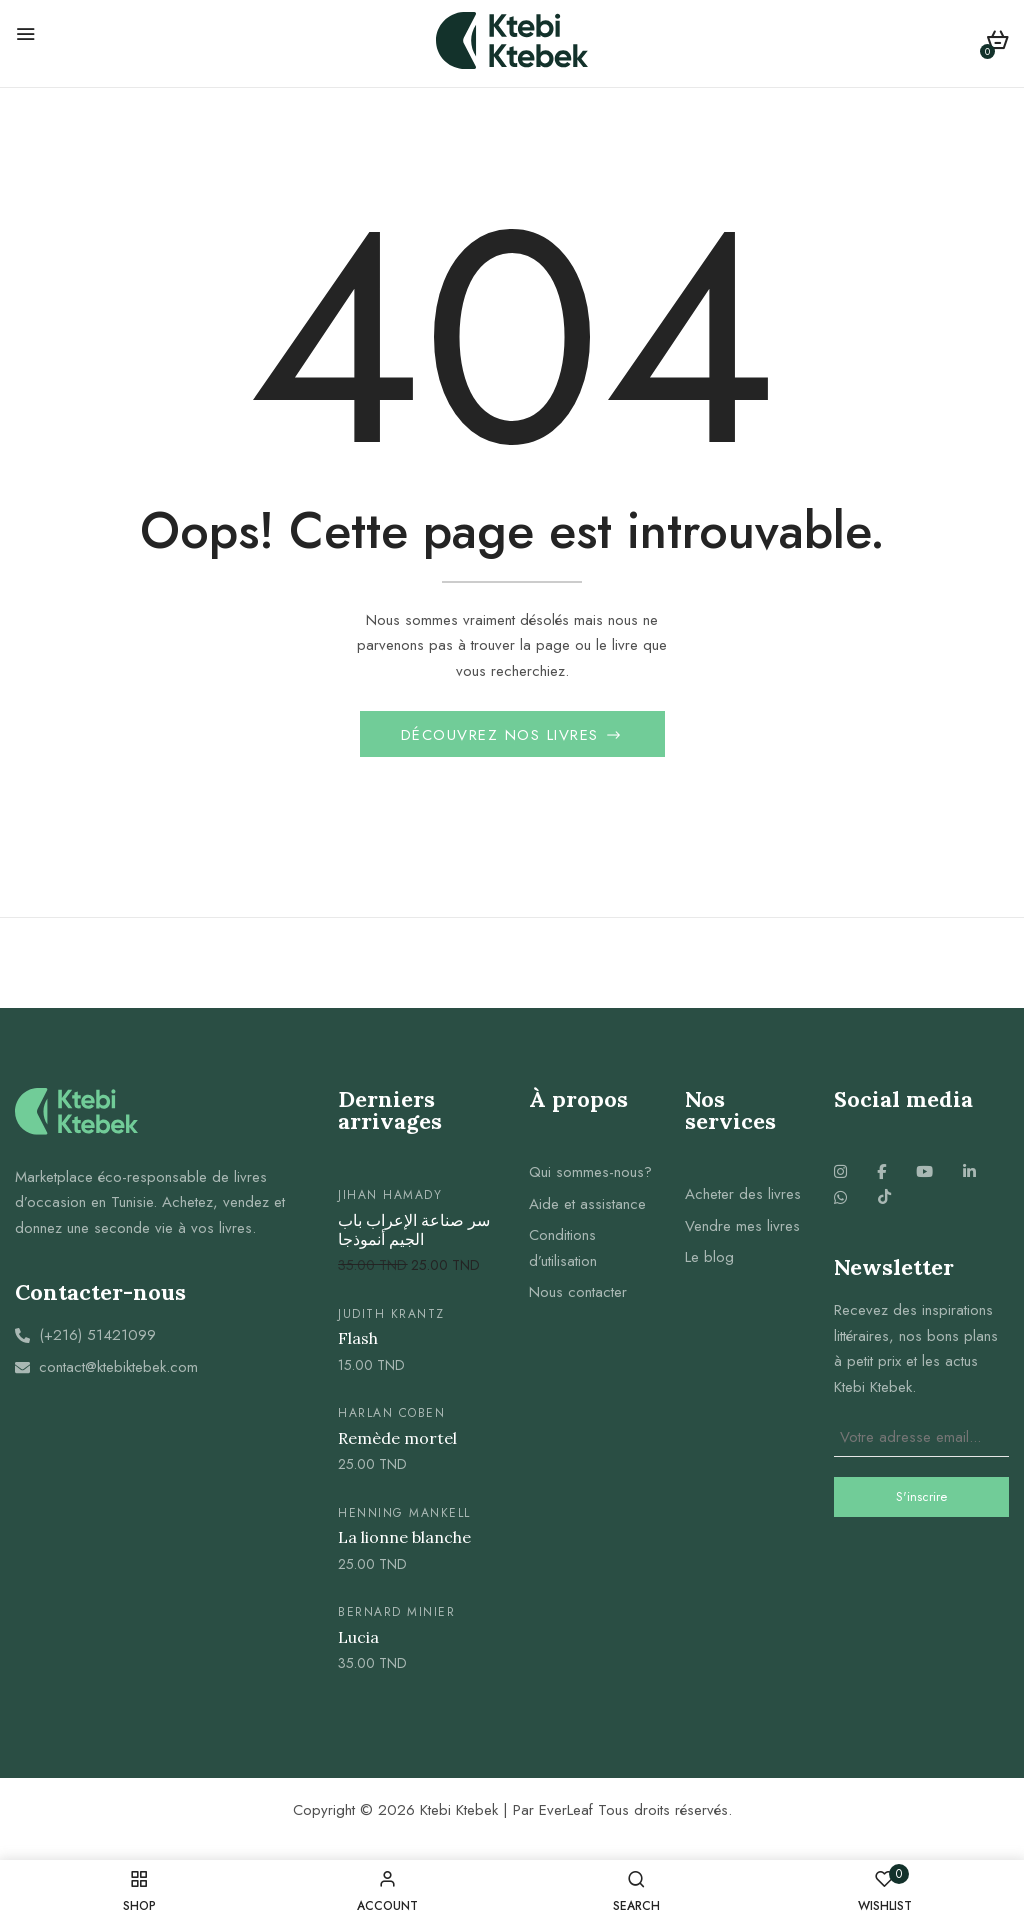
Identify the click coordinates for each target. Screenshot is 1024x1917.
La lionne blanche (404, 1540)
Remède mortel (397, 1441)
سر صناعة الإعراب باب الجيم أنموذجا (414, 1233)
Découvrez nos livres (503, 738)
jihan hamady (390, 1198)
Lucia (358, 1639)
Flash (358, 1341)
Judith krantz (391, 1317)
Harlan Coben (391, 1416)
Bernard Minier (396, 1615)
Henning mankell (404, 1515)
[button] (997, 43)
